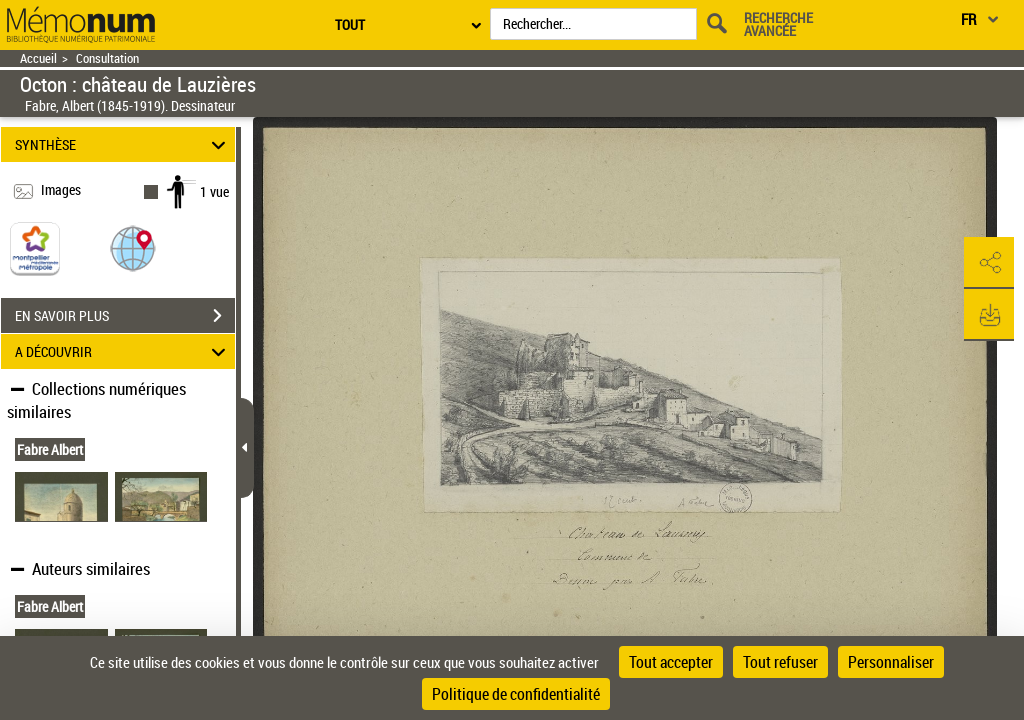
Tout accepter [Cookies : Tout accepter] (671, 662)
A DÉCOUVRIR (123, 351)
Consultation (107, 58)
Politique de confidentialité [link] (516, 694)
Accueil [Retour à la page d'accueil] (38, 58)
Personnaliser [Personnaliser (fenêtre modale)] (891, 662)
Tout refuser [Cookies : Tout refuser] (780, 662)
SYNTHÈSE (123, 144)
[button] (133, 247)
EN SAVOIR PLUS (125, 316)
